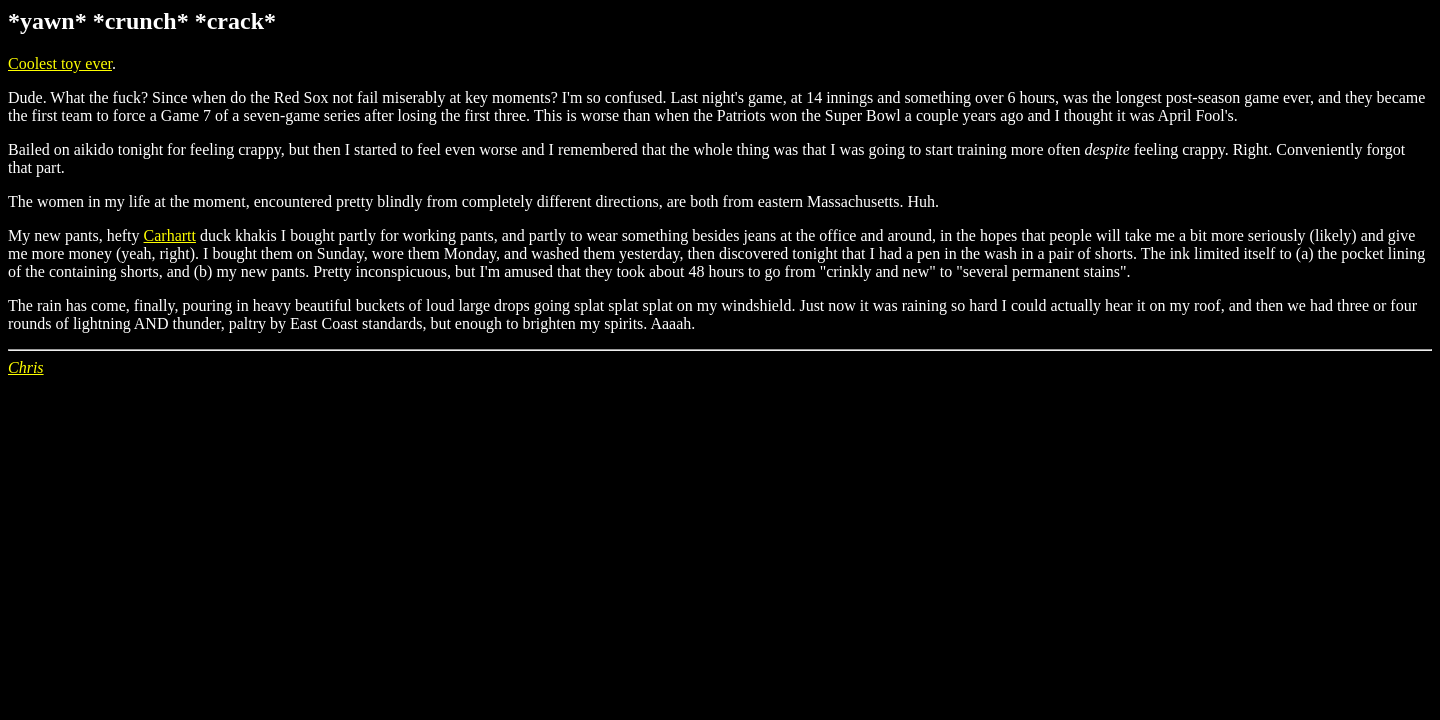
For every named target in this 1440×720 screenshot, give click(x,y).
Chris (26, 367)
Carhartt (170, 235)
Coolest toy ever (60, 63)
